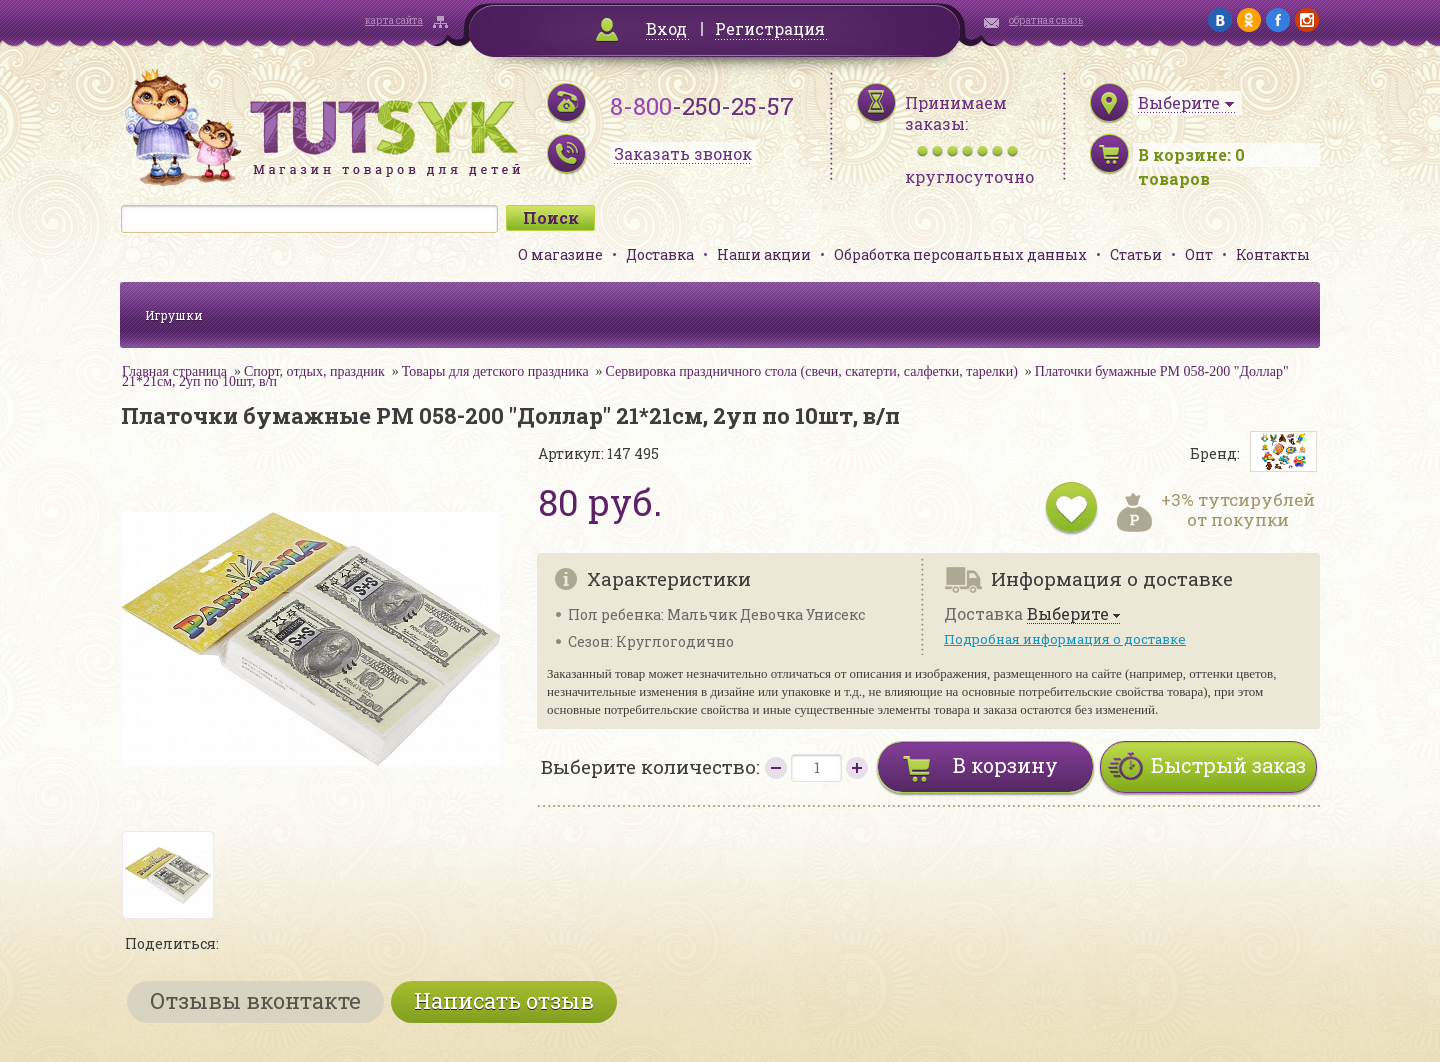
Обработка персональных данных (960, 254)
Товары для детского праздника (495, 371)
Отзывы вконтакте (255, 1000)
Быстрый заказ (1228, 765)
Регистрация (770, 28)
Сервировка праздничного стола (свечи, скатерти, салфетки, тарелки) (812, 371)
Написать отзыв (504, 1000)
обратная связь (1046, 20)
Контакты (1273, 254)
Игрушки (174, 315)
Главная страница (174, 371)
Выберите (1068, 614)
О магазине (560, 254)
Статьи (1136, 254)
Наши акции (764, 254)
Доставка (660, 254)
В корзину (1005, 765)
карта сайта (394, 20)
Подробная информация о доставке (1065, 639)
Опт (1199, 254)
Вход (666, 28)
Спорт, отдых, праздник (314, 371)
